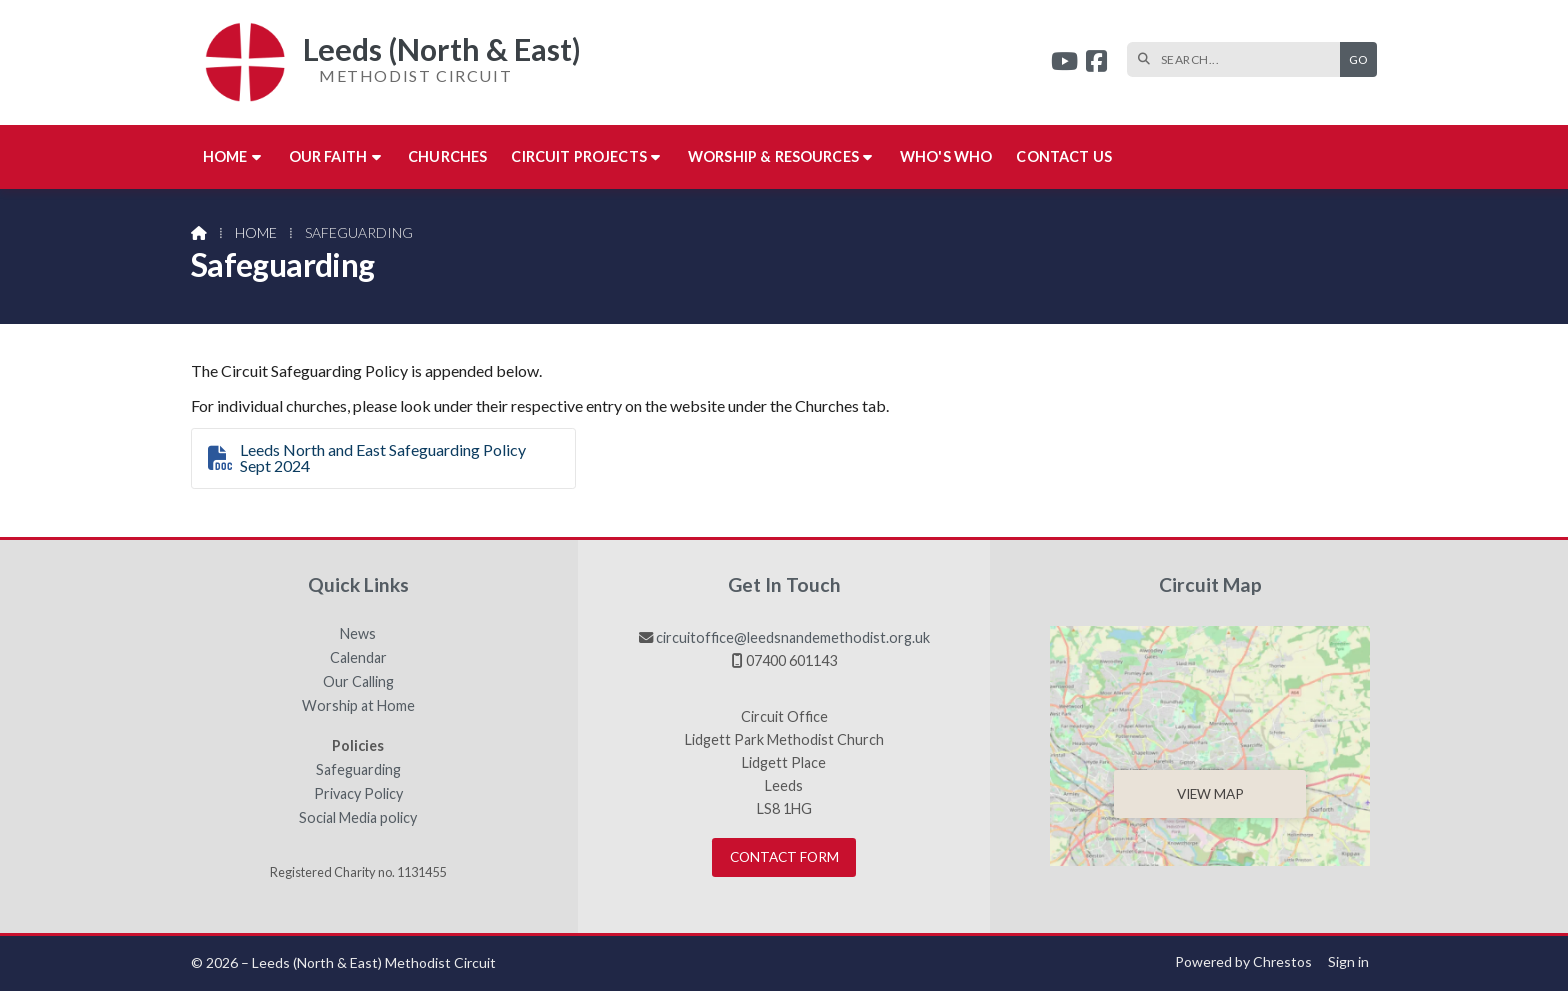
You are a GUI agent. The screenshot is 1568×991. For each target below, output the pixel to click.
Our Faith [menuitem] (328, 156)
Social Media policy (358, 818)
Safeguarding (358, 770)
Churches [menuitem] (447, 156)
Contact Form (784, 857)
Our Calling (358, 682)
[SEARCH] (1238, 59)
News (358, 634)
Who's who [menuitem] (946, 156)
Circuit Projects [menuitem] (579, 156)
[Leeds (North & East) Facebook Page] (1096, 63)
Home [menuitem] (225, 156)
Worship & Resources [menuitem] (773, 156)
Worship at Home (358, 706)
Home (256, 232)
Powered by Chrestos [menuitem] (1243, 961)
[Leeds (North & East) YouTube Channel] (1064, 63)
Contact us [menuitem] (1064, 156)
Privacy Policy (358, 794)
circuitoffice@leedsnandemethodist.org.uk (793, 637)
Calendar (358, 658)
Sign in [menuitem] (1348, 961)
